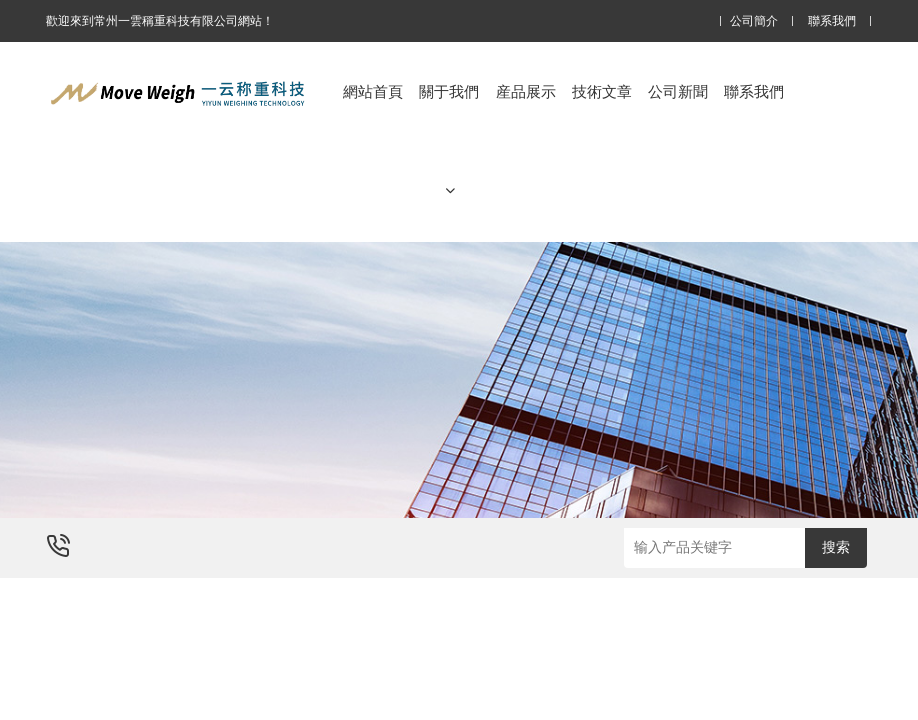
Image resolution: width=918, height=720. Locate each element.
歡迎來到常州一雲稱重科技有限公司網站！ (160, 21)
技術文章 (602, 91)
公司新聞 (678, 91)
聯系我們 (832, 21)
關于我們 (449, 140)
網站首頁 (373, 91)
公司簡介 (754, 21)
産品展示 (526, 91)
